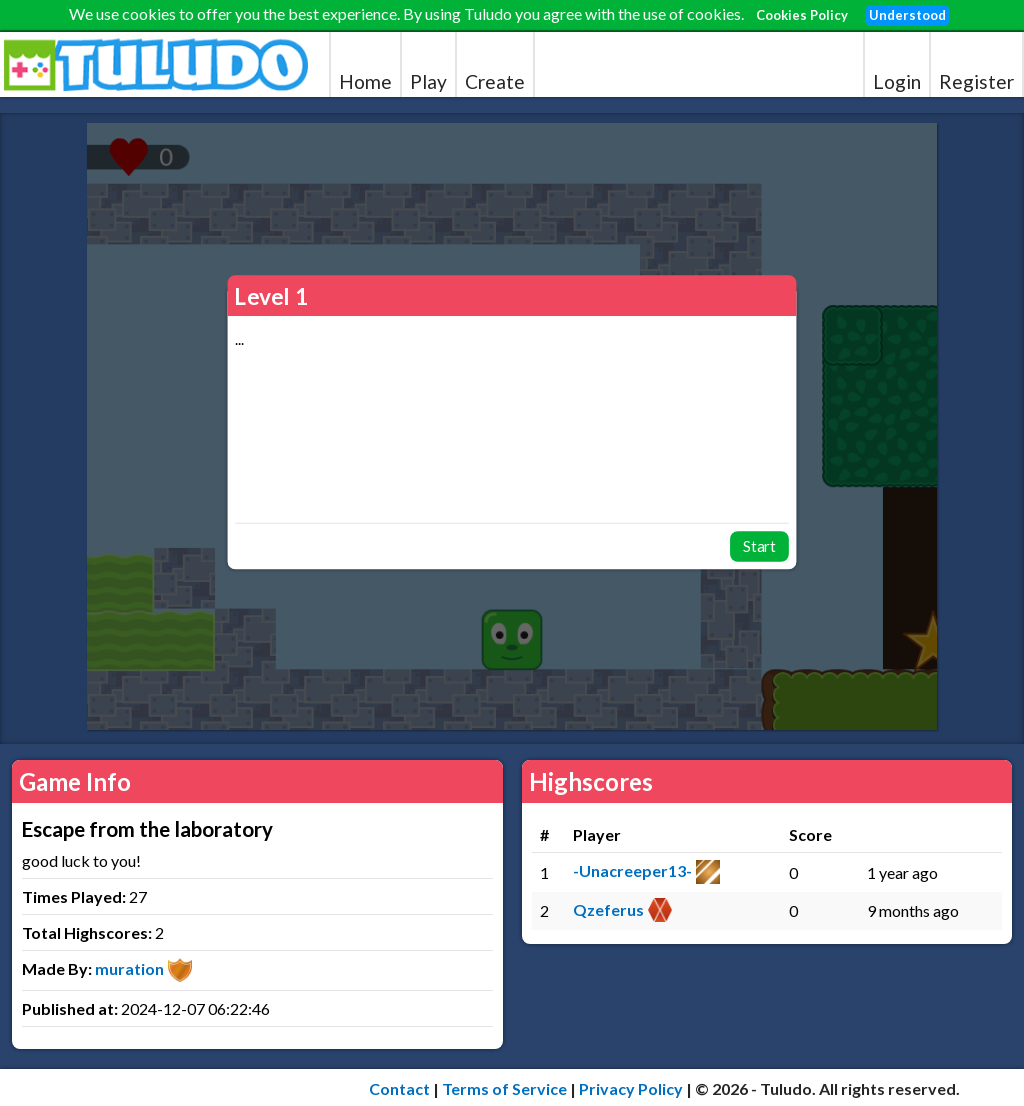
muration (129, 968)
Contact (399, 1088)
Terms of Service (504, 1088)
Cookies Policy (802, 15)
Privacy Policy (631, 1088)
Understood (907, 15)
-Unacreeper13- (632, 870)
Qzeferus (608, 909)
